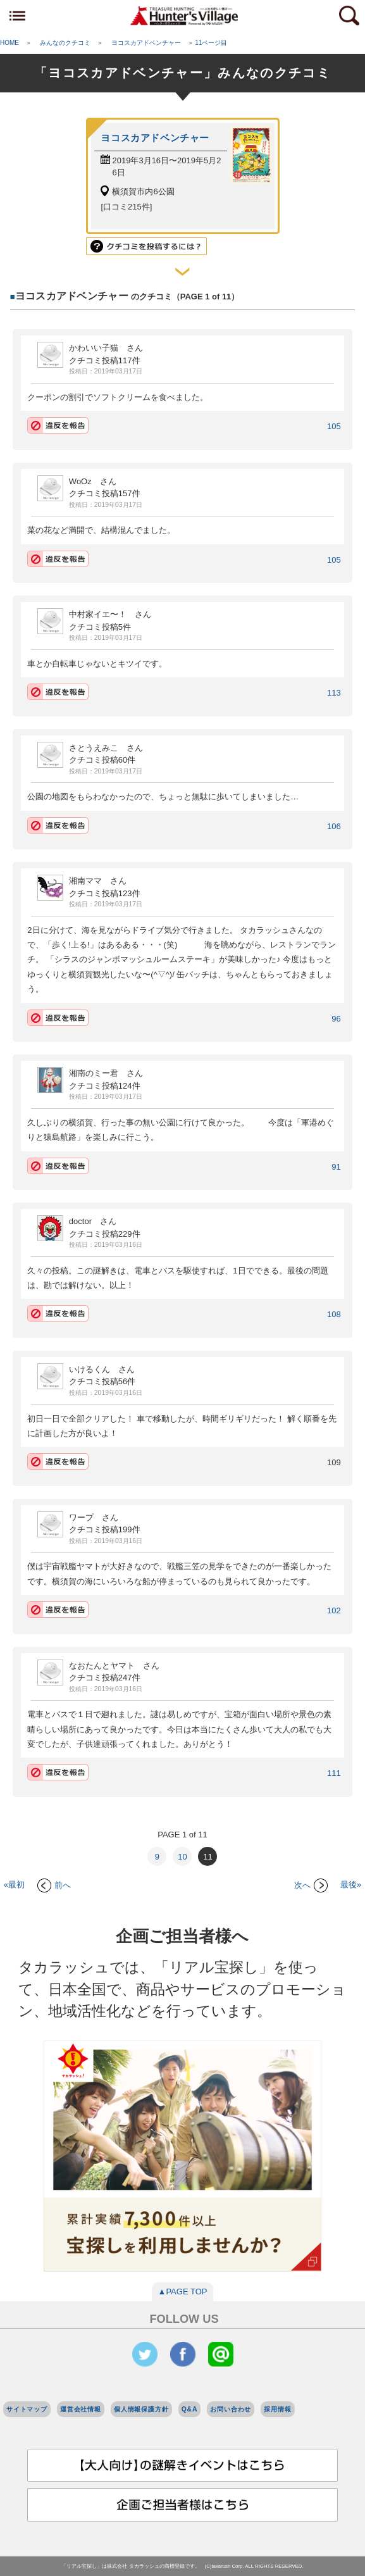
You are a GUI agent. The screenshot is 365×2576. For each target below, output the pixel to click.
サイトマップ (26, 2409)
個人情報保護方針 (141, 2409)
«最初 (14, 1885)
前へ (54, 1885)
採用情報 (277, 2409)
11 (207, 1856)
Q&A (190, 2409)
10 (182, 1856)
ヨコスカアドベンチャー (155, 137)
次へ (311, 1885)
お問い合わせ (230, 2409)
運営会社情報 (80, 2409)
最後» (350, 1885)
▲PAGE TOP (182, 2291)
